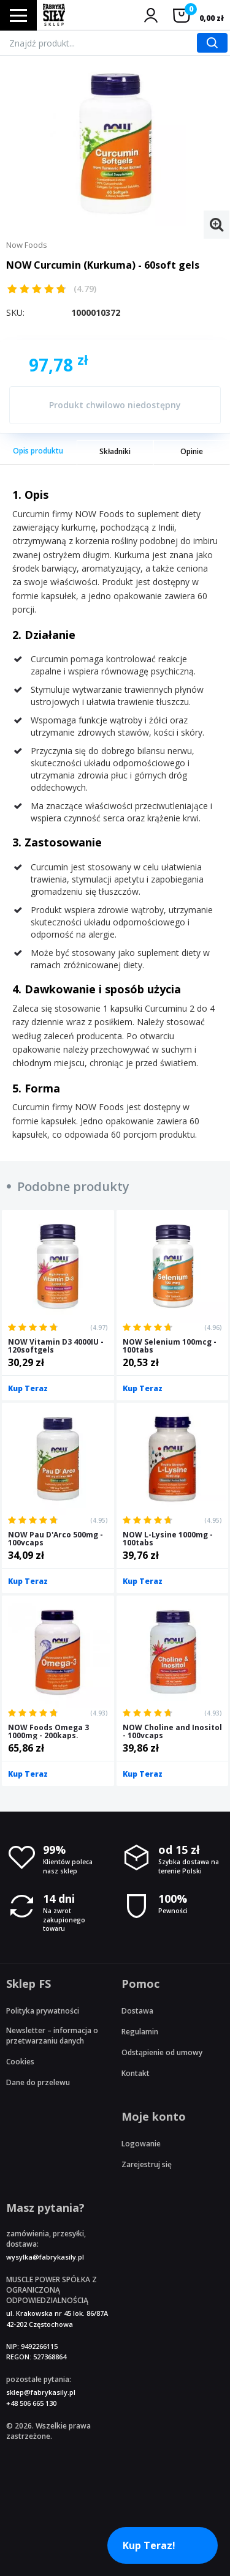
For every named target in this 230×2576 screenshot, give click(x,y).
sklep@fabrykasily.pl (40, 2392)
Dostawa (137, 2011)
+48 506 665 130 (31, 2403)
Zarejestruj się (146, 2164)
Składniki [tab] (115, 451)
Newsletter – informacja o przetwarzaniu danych (52, 2035)
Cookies (20, 2061)
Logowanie (141, 2143)
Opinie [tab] (191, 451)
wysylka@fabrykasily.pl (45, 2256)
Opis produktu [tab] (38, 451)
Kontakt (135, 2073)
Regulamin (139, 2031)
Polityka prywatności (42, 2011)
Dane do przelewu (38, 2082)
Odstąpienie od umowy (161, 2052)
